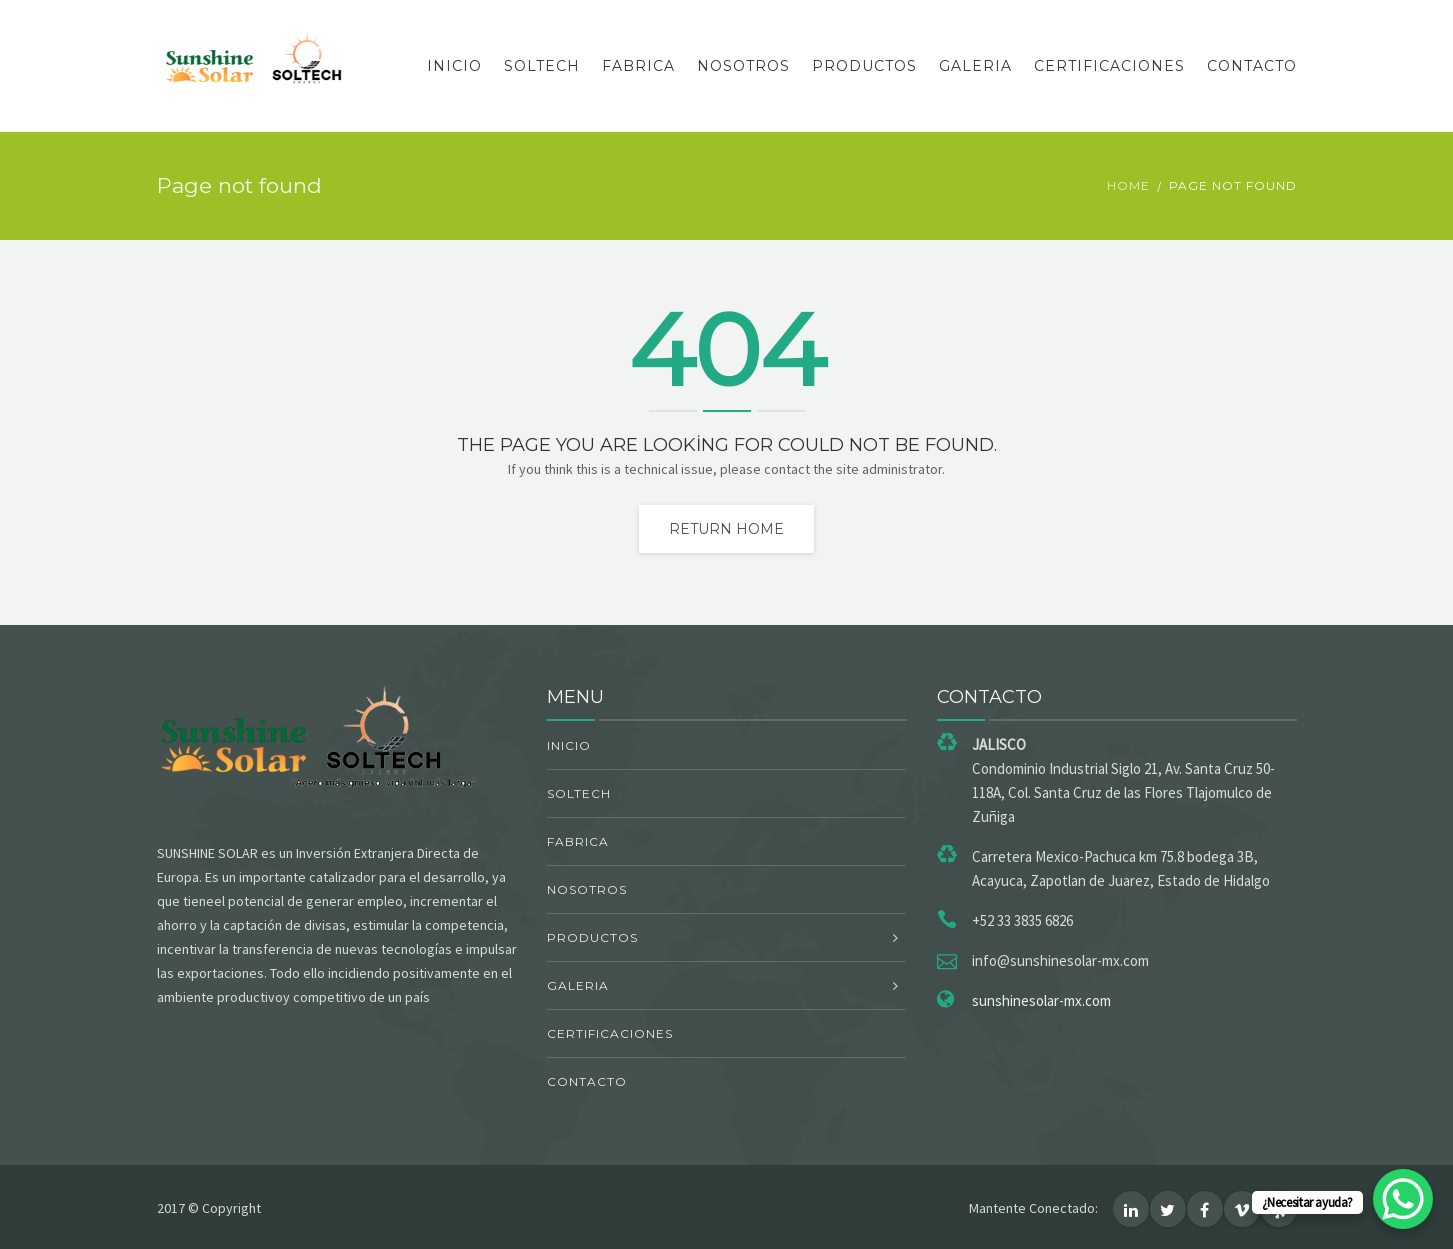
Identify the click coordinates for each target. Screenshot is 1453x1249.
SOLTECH (542, 66)
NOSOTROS (743, 66)
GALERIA (975, 66)
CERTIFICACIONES (1109, 66)
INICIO (454, 66)
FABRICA (638, 66)
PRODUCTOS (864, 66)
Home (1128, 185)
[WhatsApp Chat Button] (1403, 1199)
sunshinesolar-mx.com (1041, 1000)
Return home (726, 529)
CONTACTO (1252, 66)
